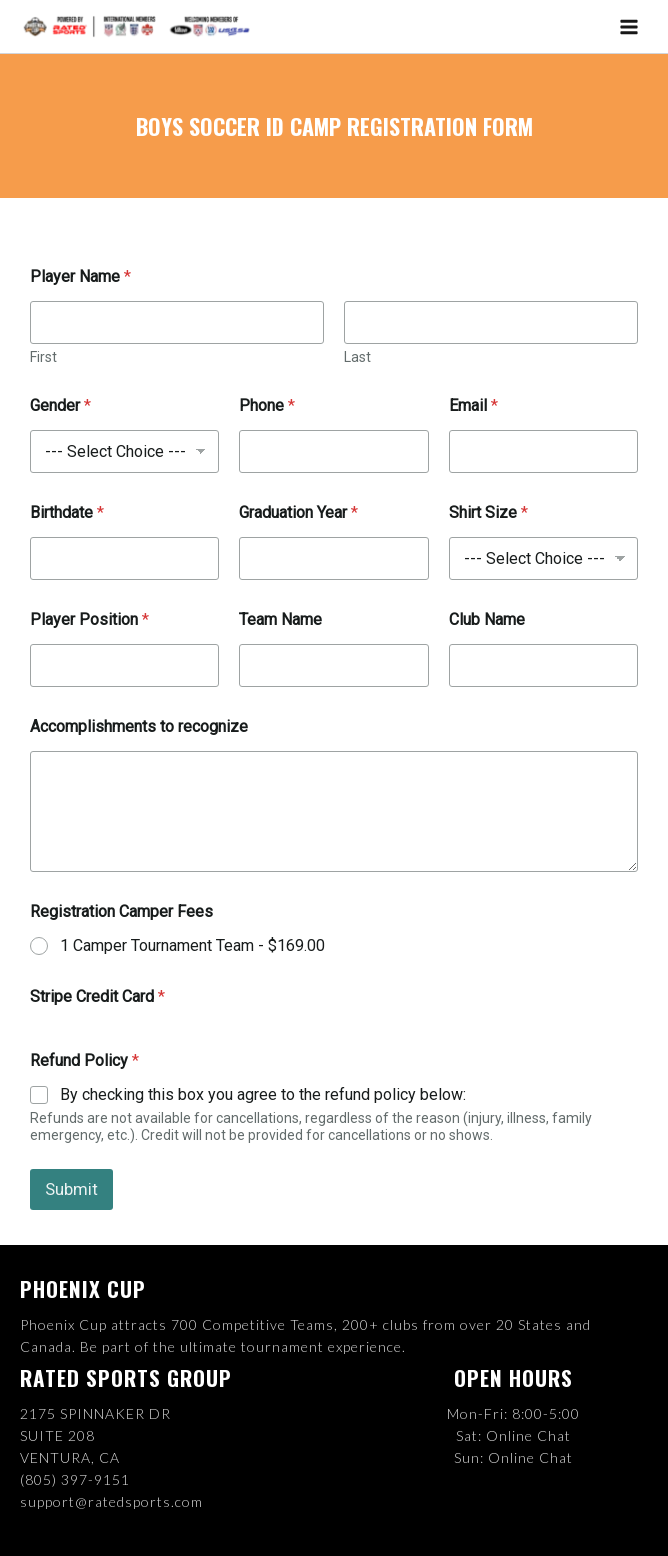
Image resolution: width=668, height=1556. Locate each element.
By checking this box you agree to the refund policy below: (263, 1095)
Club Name (487, 621)
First (43, 359)
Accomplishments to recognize (139, 728)
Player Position (89, 621)
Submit (71, 1191)
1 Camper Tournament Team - (192, 946)
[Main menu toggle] (629, 27)
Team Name (280, 621)
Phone (267, 407)
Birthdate (67, 514)
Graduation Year (298, 514)
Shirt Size (488, 514)
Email (473, 407)
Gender (60, 407)
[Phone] (333, 453)
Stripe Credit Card (97, 997)
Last (357, 359)
